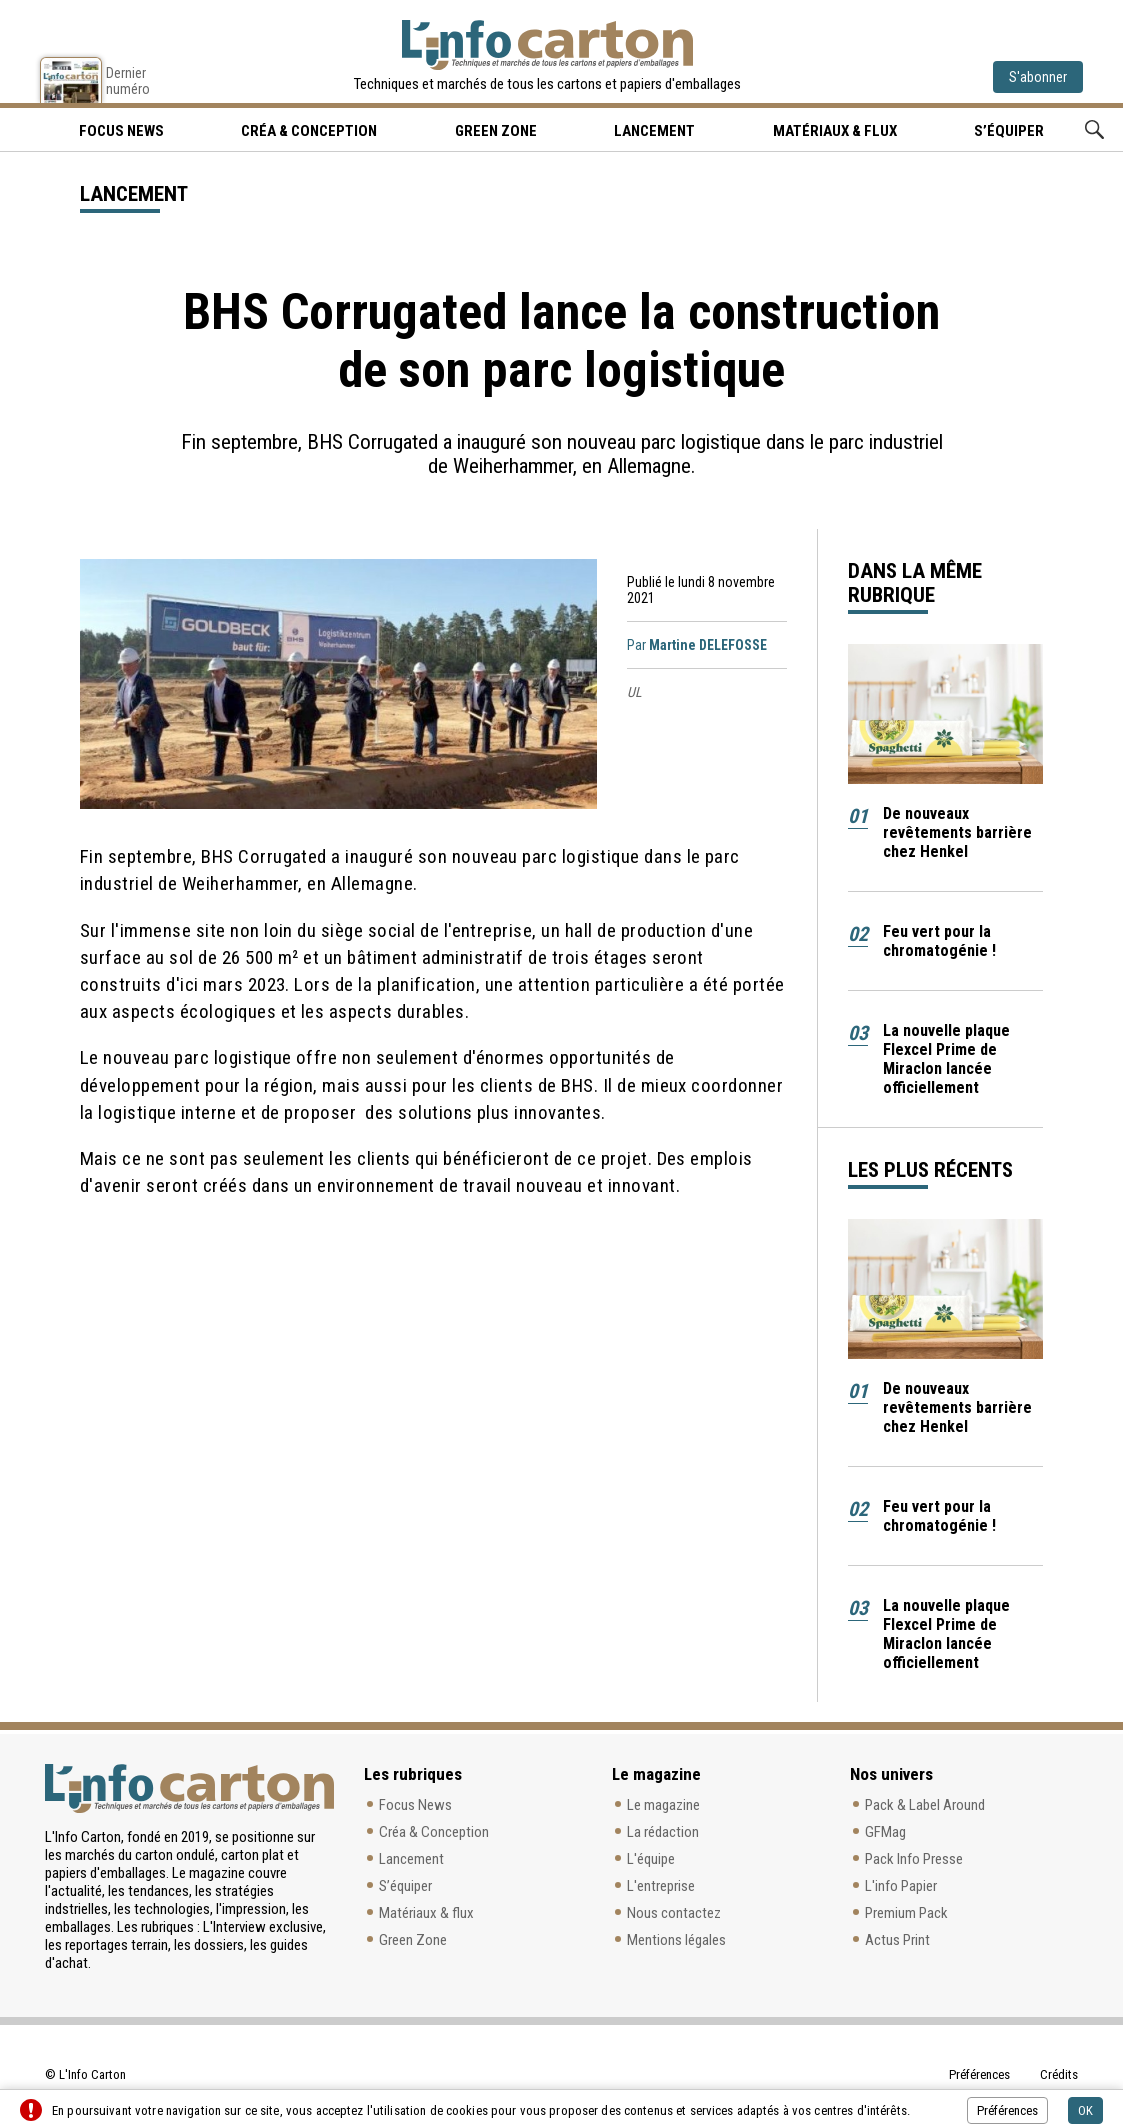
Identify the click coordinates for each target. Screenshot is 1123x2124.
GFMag (885, 1832)
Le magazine (663, 1805)
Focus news (121, 131)
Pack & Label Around (925, 1805)
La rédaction (663, 1832)
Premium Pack (906, 1913)
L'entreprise (661, 1886)
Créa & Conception (309, 131)
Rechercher (1094, 129)
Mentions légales (676, 1940)
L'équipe (651, 1859)
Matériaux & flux (835, 131)
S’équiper (1009, 131)
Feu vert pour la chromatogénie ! (939, 941)
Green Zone (496, 131)
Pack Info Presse (914, 1859)
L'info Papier (901, 1886)
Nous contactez (674, 1913)
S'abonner (1038, 77)
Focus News (415, 1805)
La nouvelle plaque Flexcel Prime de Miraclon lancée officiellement (946, 1059)
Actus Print (897, 1940)
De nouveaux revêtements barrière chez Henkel (957, 832)
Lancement (654, 131)
